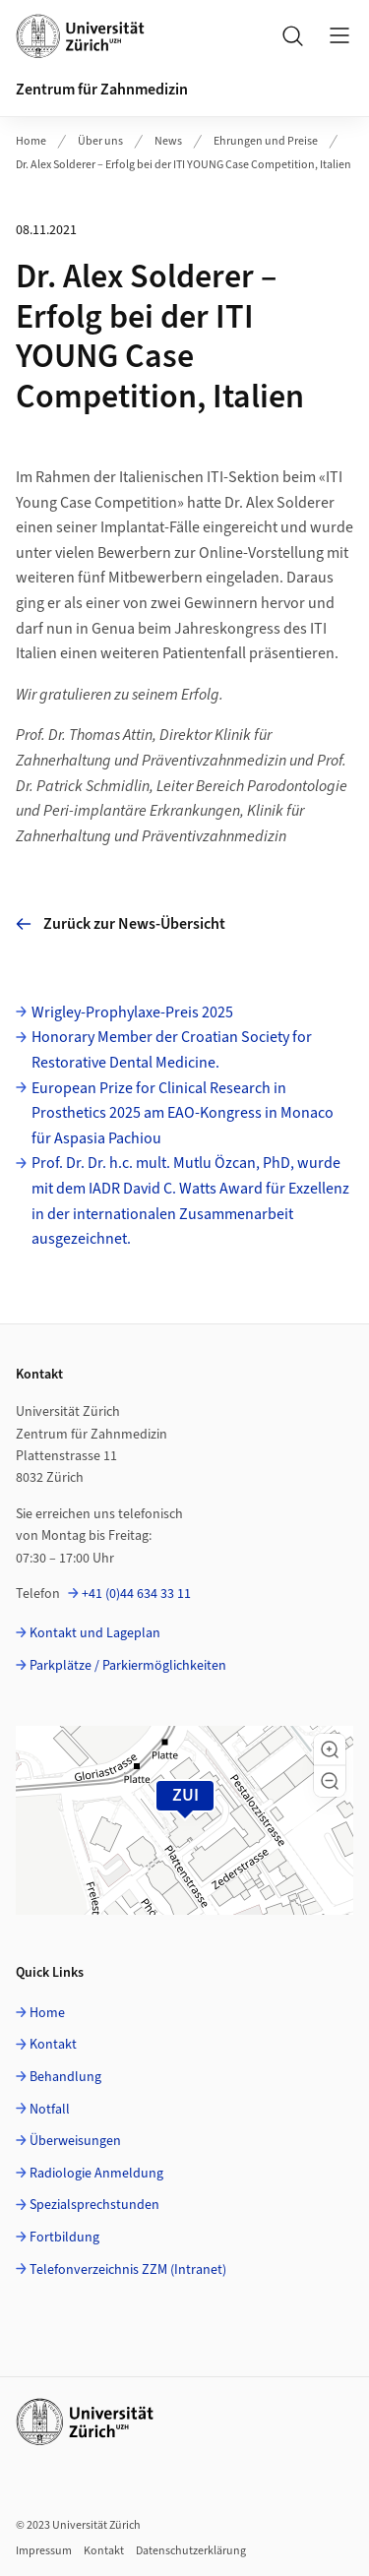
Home (31, 141)
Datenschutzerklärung (191, 2551)
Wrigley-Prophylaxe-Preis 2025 (132, 1012)
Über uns (100, 141)
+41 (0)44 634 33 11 (136, 1594)
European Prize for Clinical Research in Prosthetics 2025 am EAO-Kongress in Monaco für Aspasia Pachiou (182, 1113)
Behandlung (65, 2077)
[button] (329, 1749)
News (168, 141)
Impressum (44, 2551)
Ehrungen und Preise (266, 141)
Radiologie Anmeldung (96, 2173)
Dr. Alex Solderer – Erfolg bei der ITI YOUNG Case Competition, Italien (183, 164)
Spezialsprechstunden (94, 2205)
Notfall (50, 2109)
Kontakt (53, 2045)
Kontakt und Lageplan (95, 1633)
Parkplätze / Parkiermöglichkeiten (128, 1666)
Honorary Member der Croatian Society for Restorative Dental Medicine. (171, 1049)
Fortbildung (64, 2237)
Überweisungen (75, 2141)
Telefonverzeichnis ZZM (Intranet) (128, 2270)
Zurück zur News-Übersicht (120, 924)
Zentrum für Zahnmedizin (102, 89)
